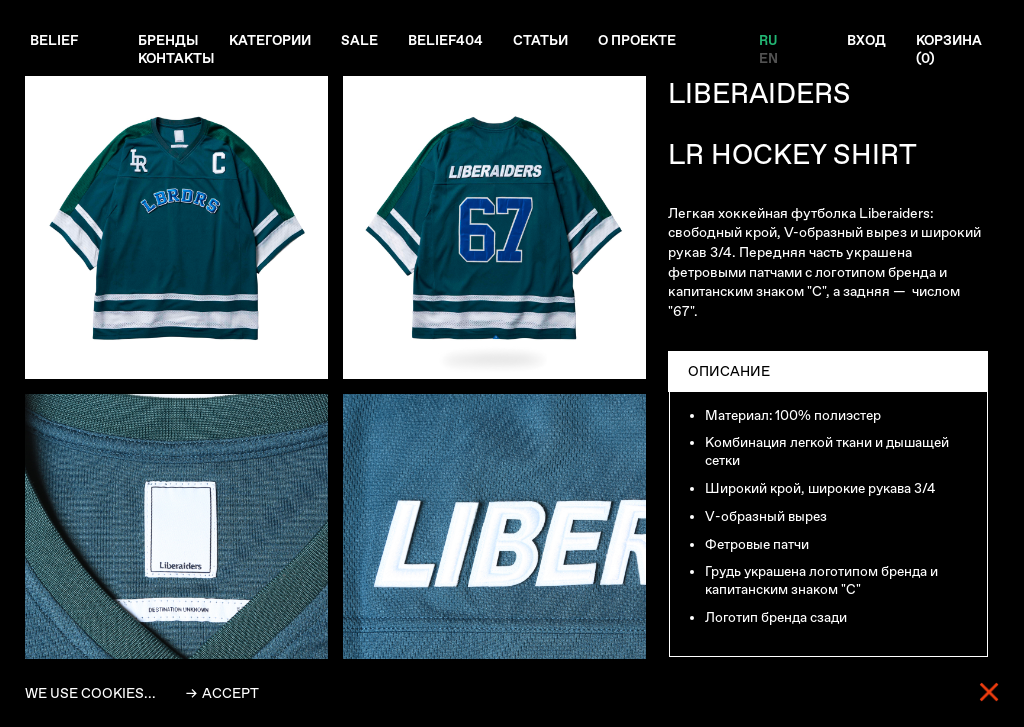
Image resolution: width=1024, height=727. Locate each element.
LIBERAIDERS (759, 93)
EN (768, 59)
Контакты (179, 59)
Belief (54, 41)
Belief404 (451, 41)
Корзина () (950, 50)
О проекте (645, 41)
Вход (866, 41)
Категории (273, 41)
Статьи (547, 41)
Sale (364, 41)
